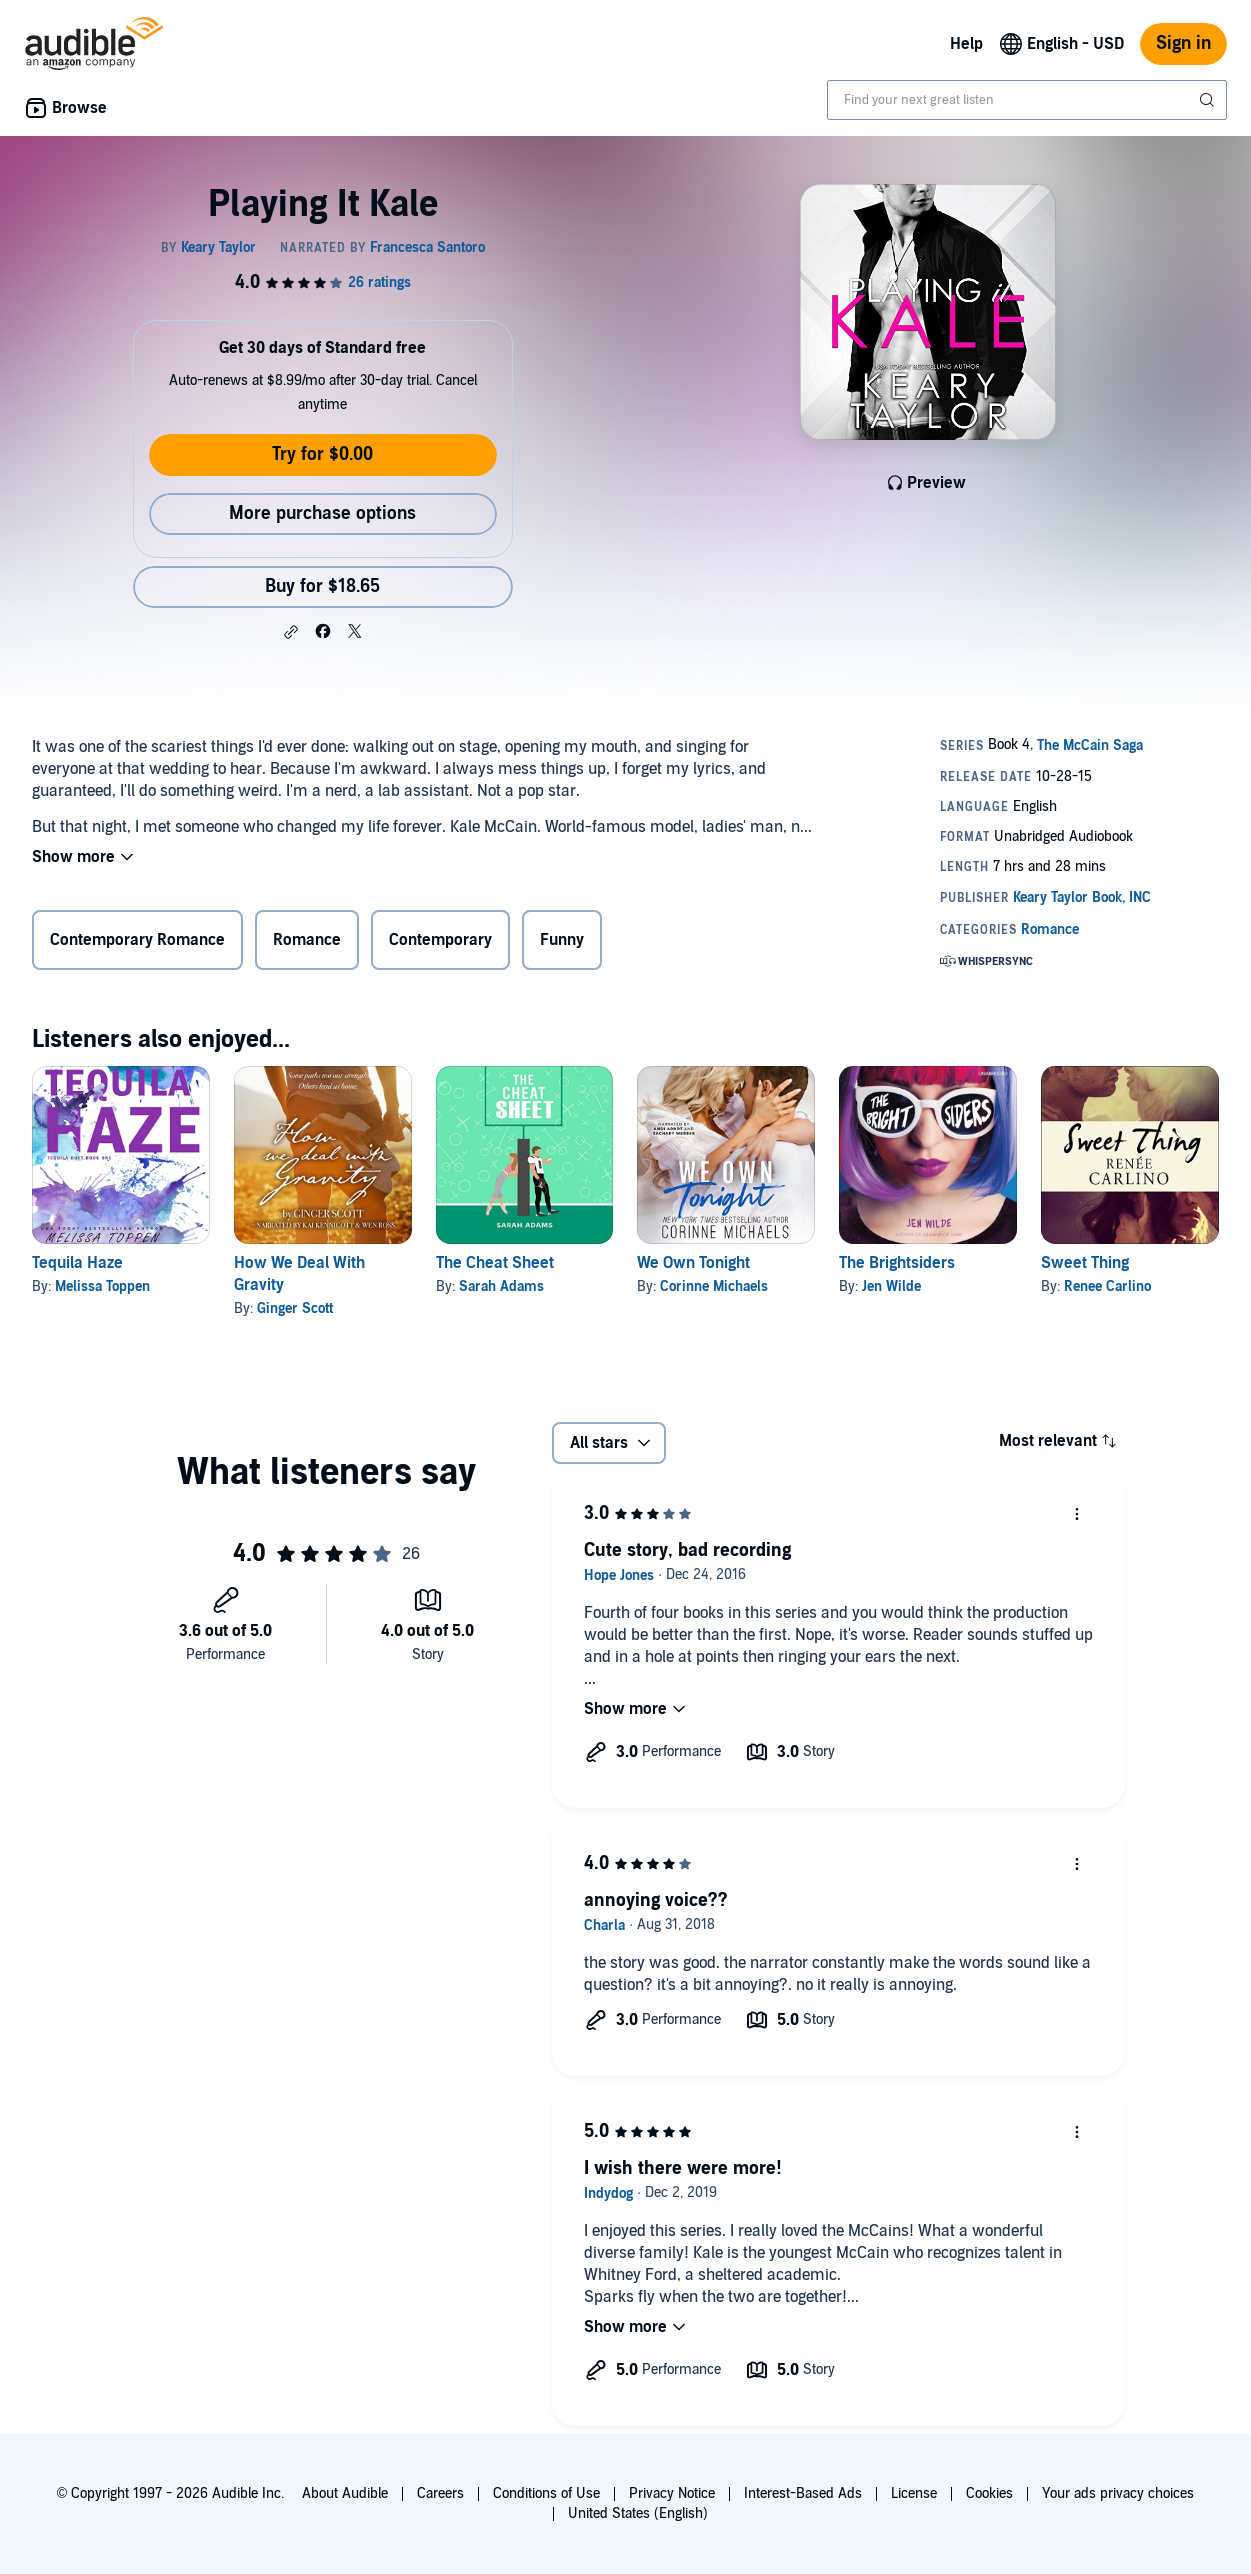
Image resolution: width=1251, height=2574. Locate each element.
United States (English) (638, 2513)
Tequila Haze (77, 1263)
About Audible (345, 2493)
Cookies (989, 2493)
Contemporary (440, 940)
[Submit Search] (1209, 100)
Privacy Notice (672, 2493)
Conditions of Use (546, 2493)
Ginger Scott (295, 1308)
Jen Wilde (891, 1286)
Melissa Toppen (102, 1286)
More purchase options (322, 513)
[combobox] (1027, 100)
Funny (562, 940)
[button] (291, 632)
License (914, 2493)
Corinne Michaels (714, 1286)
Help (966, 44)
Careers (440, 2493)
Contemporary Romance (137, 940)
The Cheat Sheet (495, 1263)
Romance (307, 940)
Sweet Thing (1085, 1263)
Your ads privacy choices (1118, 2493)
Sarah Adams (501, 1286)
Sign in (1183, 43)
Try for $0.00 (322, 454)
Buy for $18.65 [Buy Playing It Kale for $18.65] (322, 586)
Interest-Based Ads (803, 2493)
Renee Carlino (1107, 1286)
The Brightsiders (897, 1263)
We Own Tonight (693, 1263)
